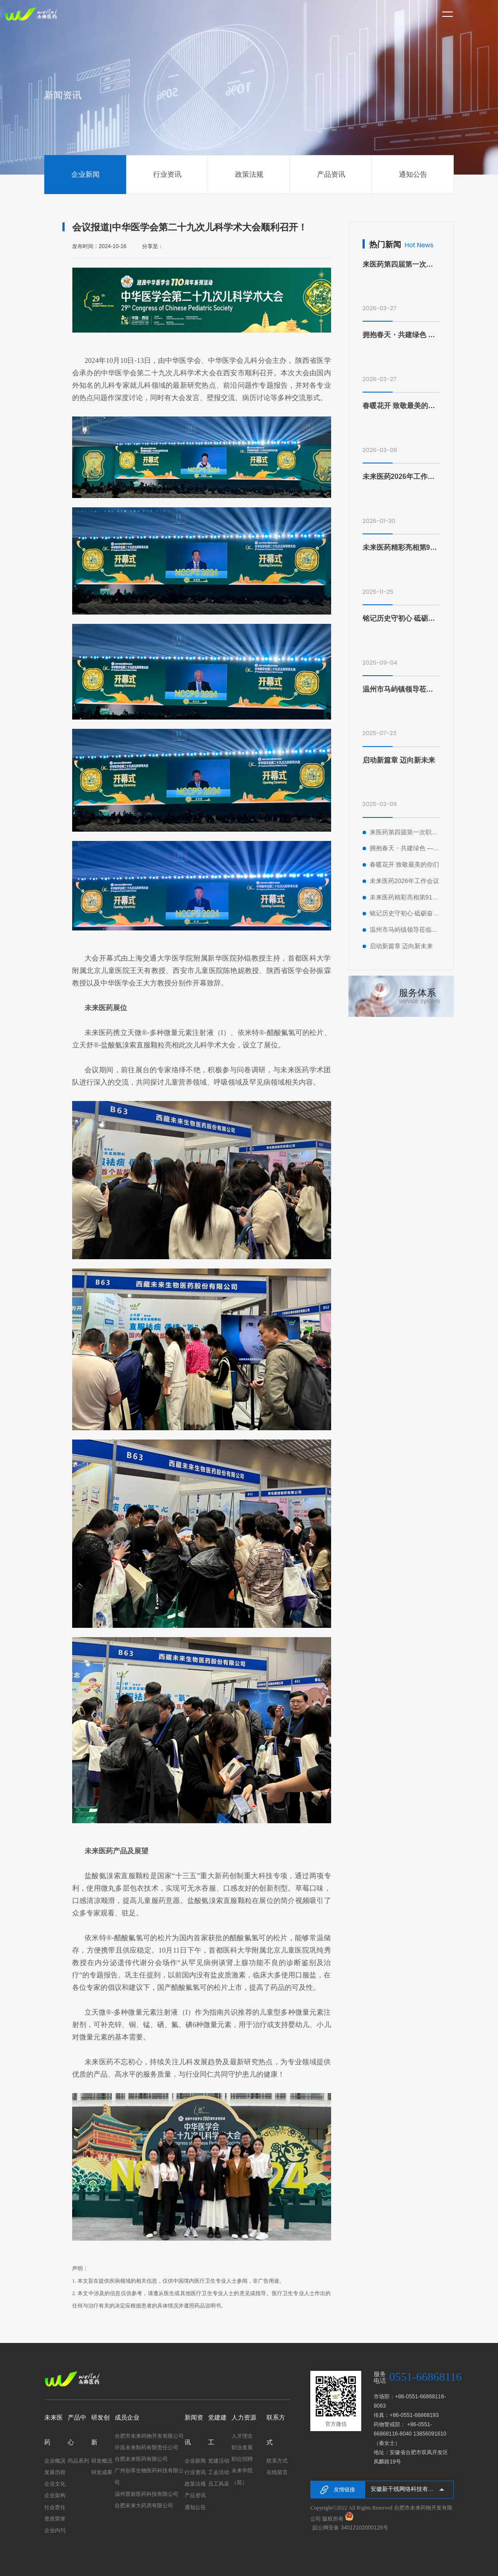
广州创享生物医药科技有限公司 (149, 2476)
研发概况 (101, 2461)
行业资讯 (167, 174)
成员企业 (127, 2417)
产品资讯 (331, 174)
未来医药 (53, 2430)
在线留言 (277, 2472)
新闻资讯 (194, 2430)
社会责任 (55, 2507)
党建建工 (217, 2430)
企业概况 (55, 2461)
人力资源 (244, 2417)
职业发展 (242, 2447)
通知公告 (413, 174)
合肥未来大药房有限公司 (144, 2505)
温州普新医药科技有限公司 (146, 2494)
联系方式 (275, 2430)
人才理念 (242, 2436)
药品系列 (78, 2461)
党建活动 (218, 2461)
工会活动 (218, 2472)
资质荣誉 (55, 2519)
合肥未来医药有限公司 (141, 2459)
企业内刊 (55, 2530)
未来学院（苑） (242, 2476)
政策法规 (249, 174)
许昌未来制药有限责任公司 (146, 2447)
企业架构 (55, 2495)
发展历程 (55, 2472)
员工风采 (218, 2484)
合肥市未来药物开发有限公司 (149, 2436)
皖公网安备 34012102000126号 (350, 2528)
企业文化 (55, 2484)
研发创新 (100, 2430)
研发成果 (101, 2472)
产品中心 (77, 2430)
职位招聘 (242, 2459)
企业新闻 (85, 174)
